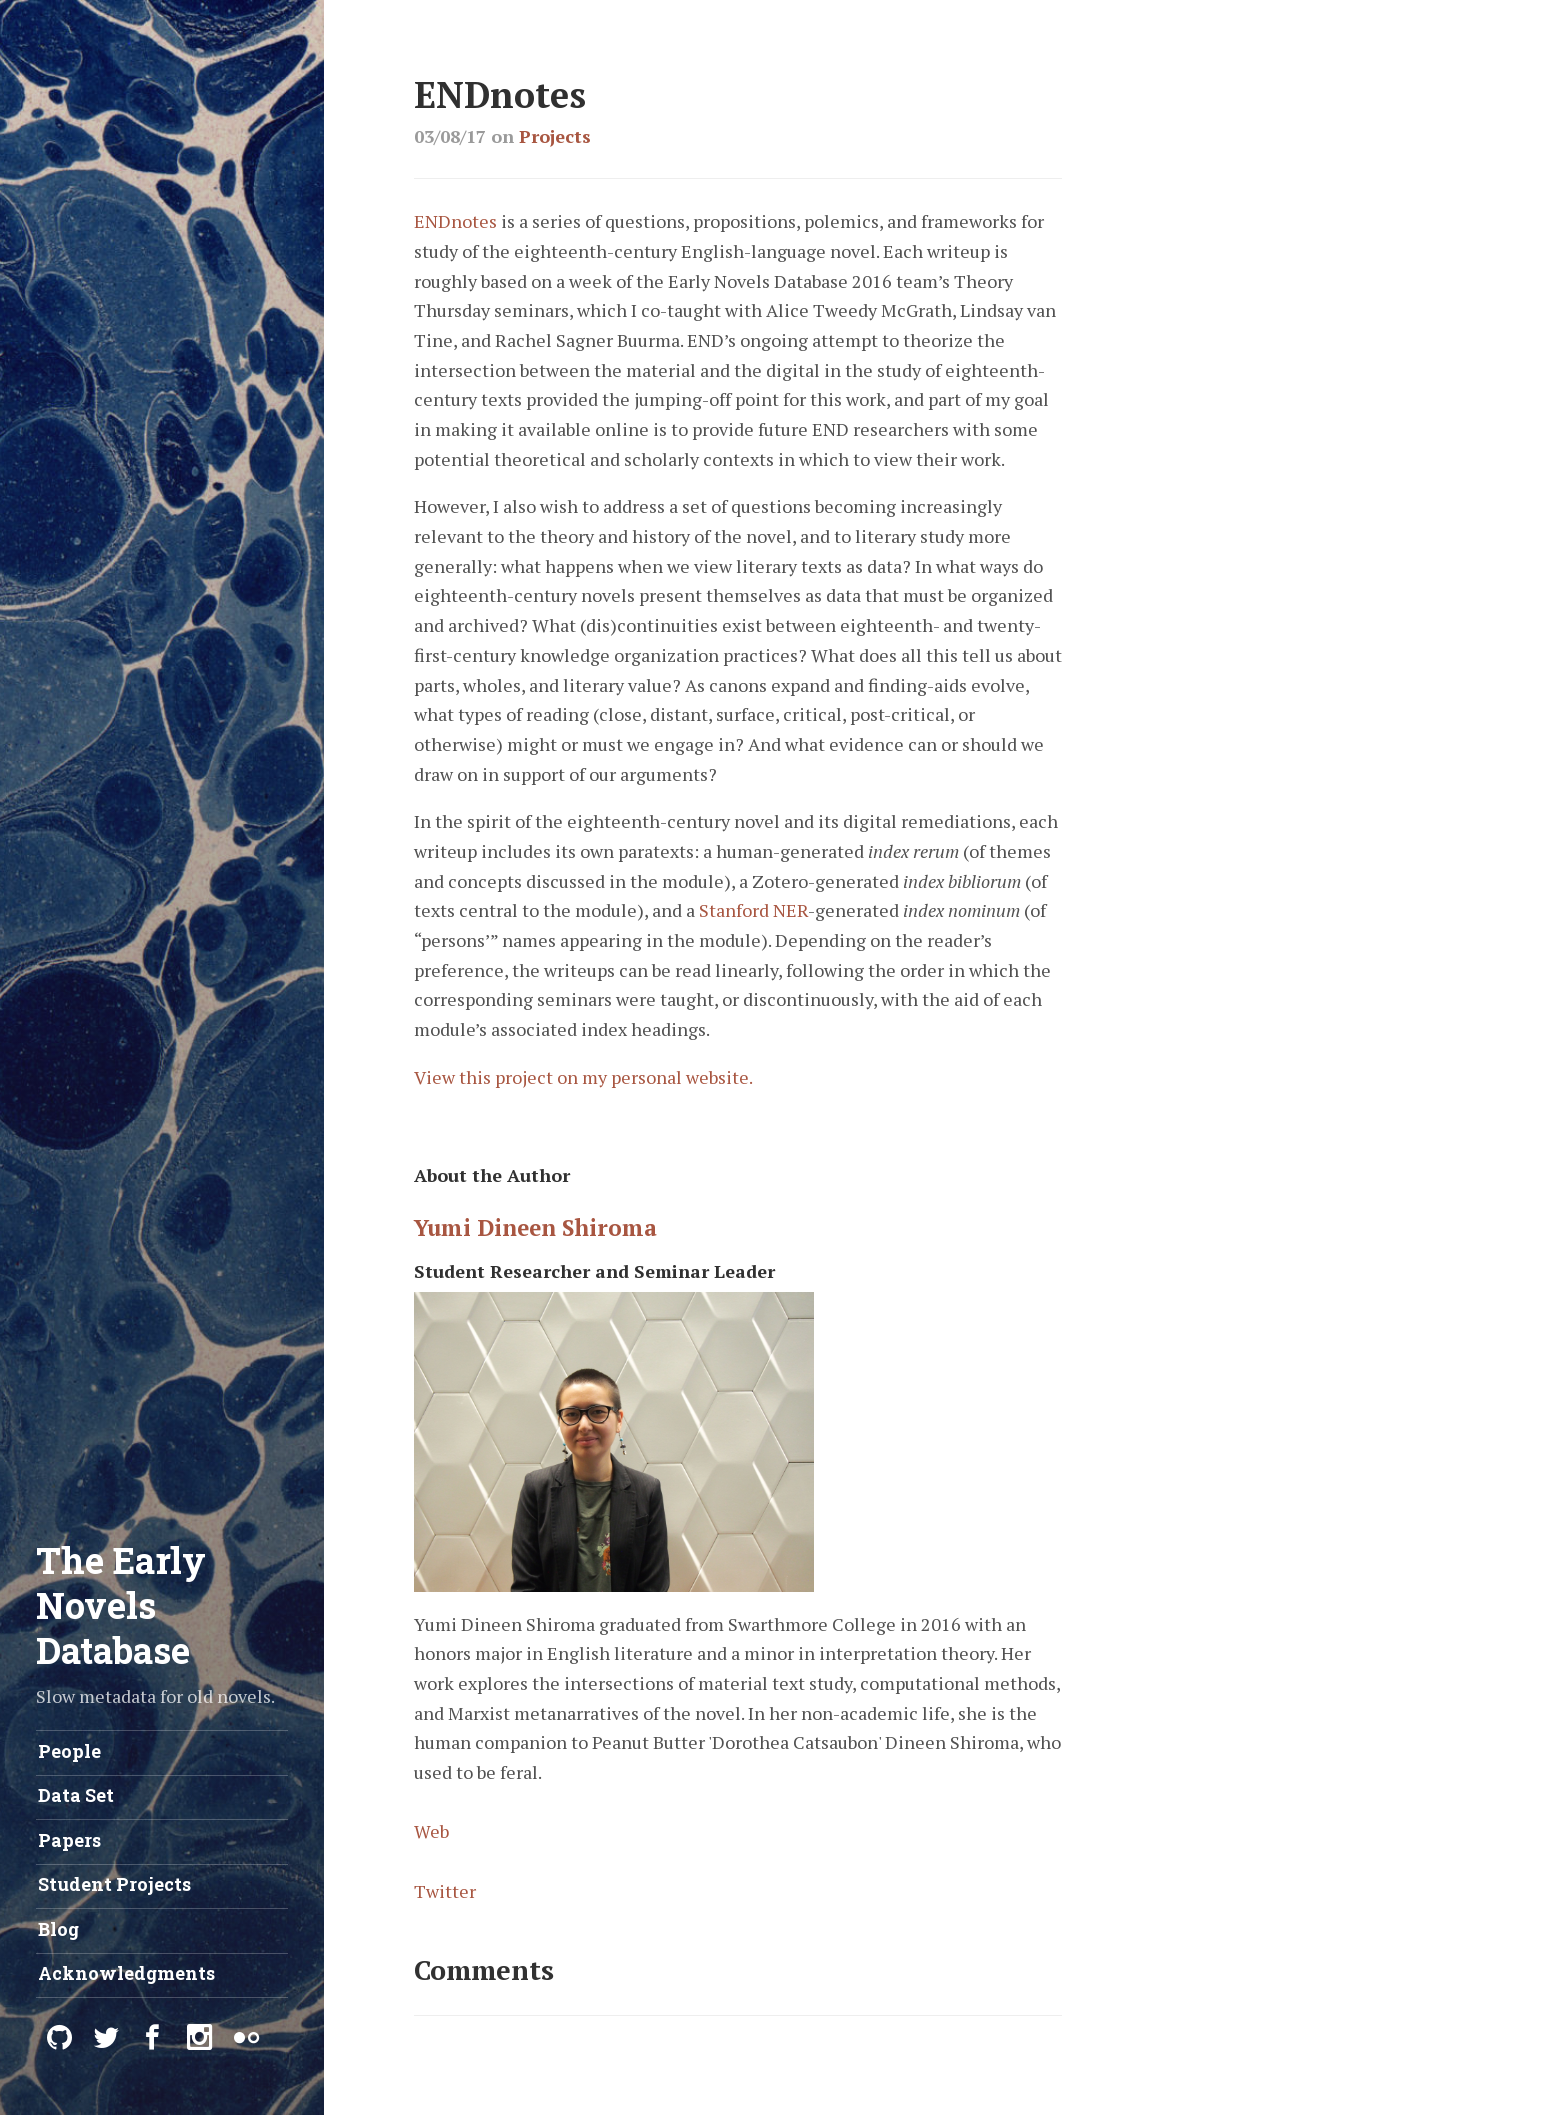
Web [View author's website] (431, 1831)
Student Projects (114, 1884)
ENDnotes (455, 221)
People (69, 1751)
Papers (69, 1840)
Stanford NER (753, 910)
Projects (555, 136)
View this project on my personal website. (583, 1077)
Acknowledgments (126, 1973)
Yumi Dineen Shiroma (535, 1227)
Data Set (76, 1795)
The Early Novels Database (121, 1605)
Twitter (445, 1891)
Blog (58, 1929)
